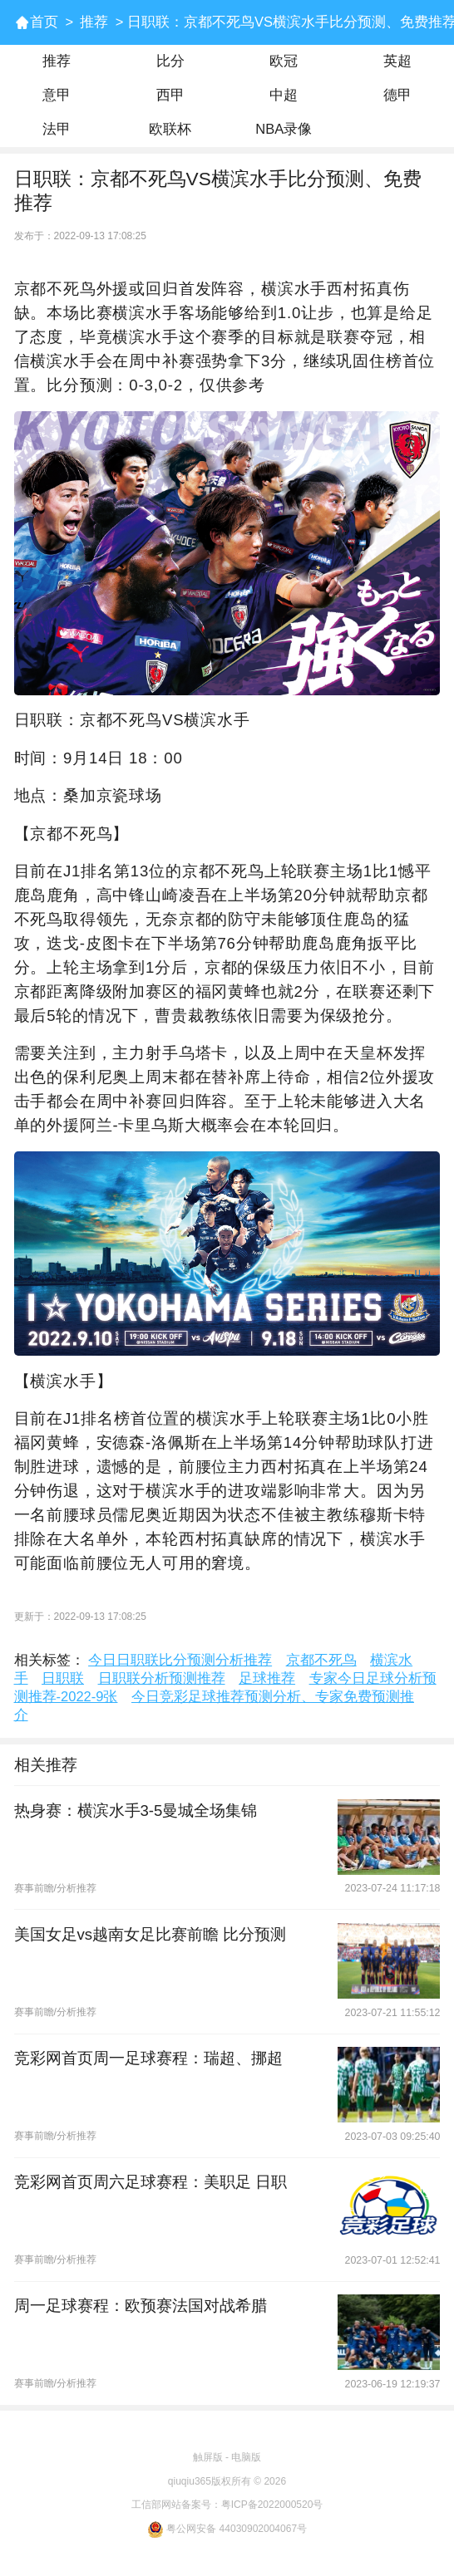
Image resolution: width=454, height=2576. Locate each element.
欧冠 (283, 61)
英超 (397, 61)
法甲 (56, 129)
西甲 (170, 95)
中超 (283, 95)
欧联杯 (170, 129)
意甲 (56, 95)
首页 (44, 22)
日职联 (63, 1678)
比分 (170, 61)
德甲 (397, 95)
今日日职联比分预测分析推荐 (180, 1660)
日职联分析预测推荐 (161, 1678)
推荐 (94, 22)
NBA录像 (283, 129)
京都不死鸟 (321, 1660)
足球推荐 (267, 1678)
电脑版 (246, 2457)
